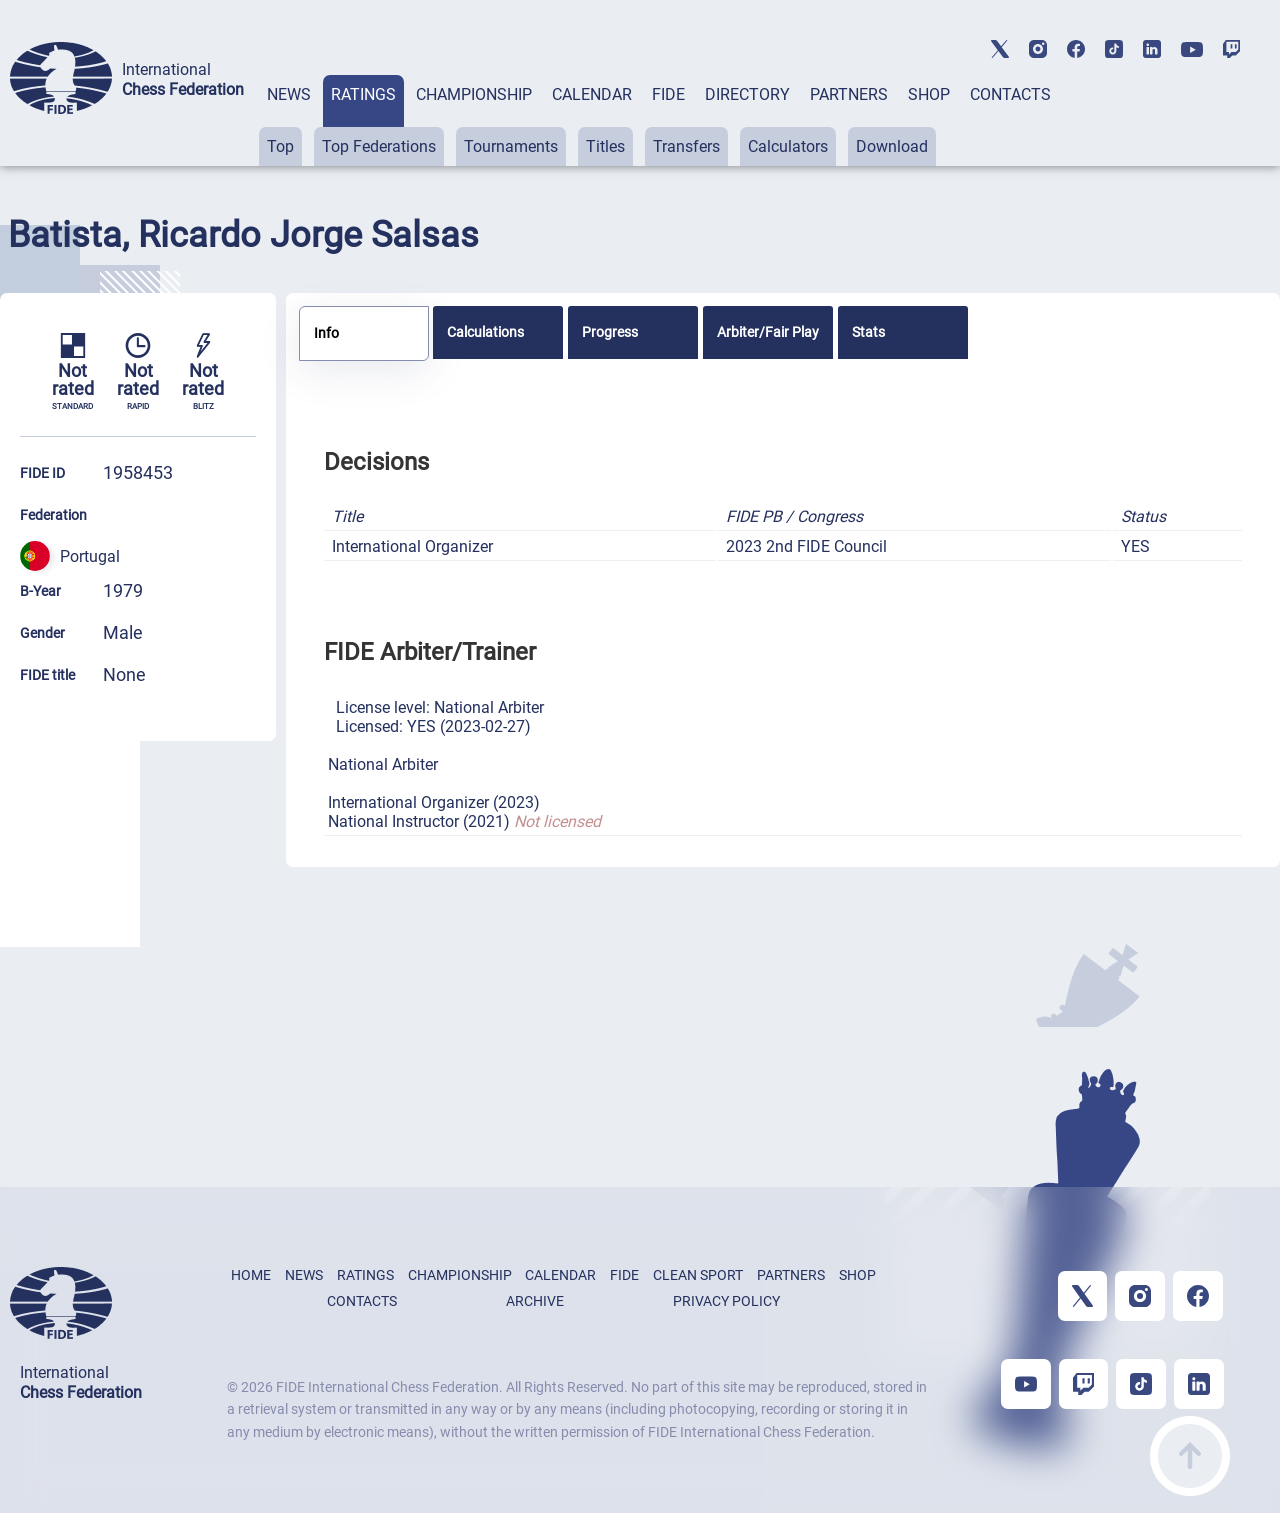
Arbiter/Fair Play (768, 332)
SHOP (929, 94)
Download (892, 146)
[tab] (289, 120)
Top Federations (379, 146)
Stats (868, 332)
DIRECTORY (747, 94)
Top (280, 146)
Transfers (686, 146)
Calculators (788, 146)
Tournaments (511, 146)
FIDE (668, 94)
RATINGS (363, 94)
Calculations (485, 332)
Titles (605, 146)
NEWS (289, 94)
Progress (610, 332)
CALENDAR (592, 94)
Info (326, 333)
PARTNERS (849, 94)
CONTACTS (1010, 94)
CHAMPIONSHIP (474, 94)
